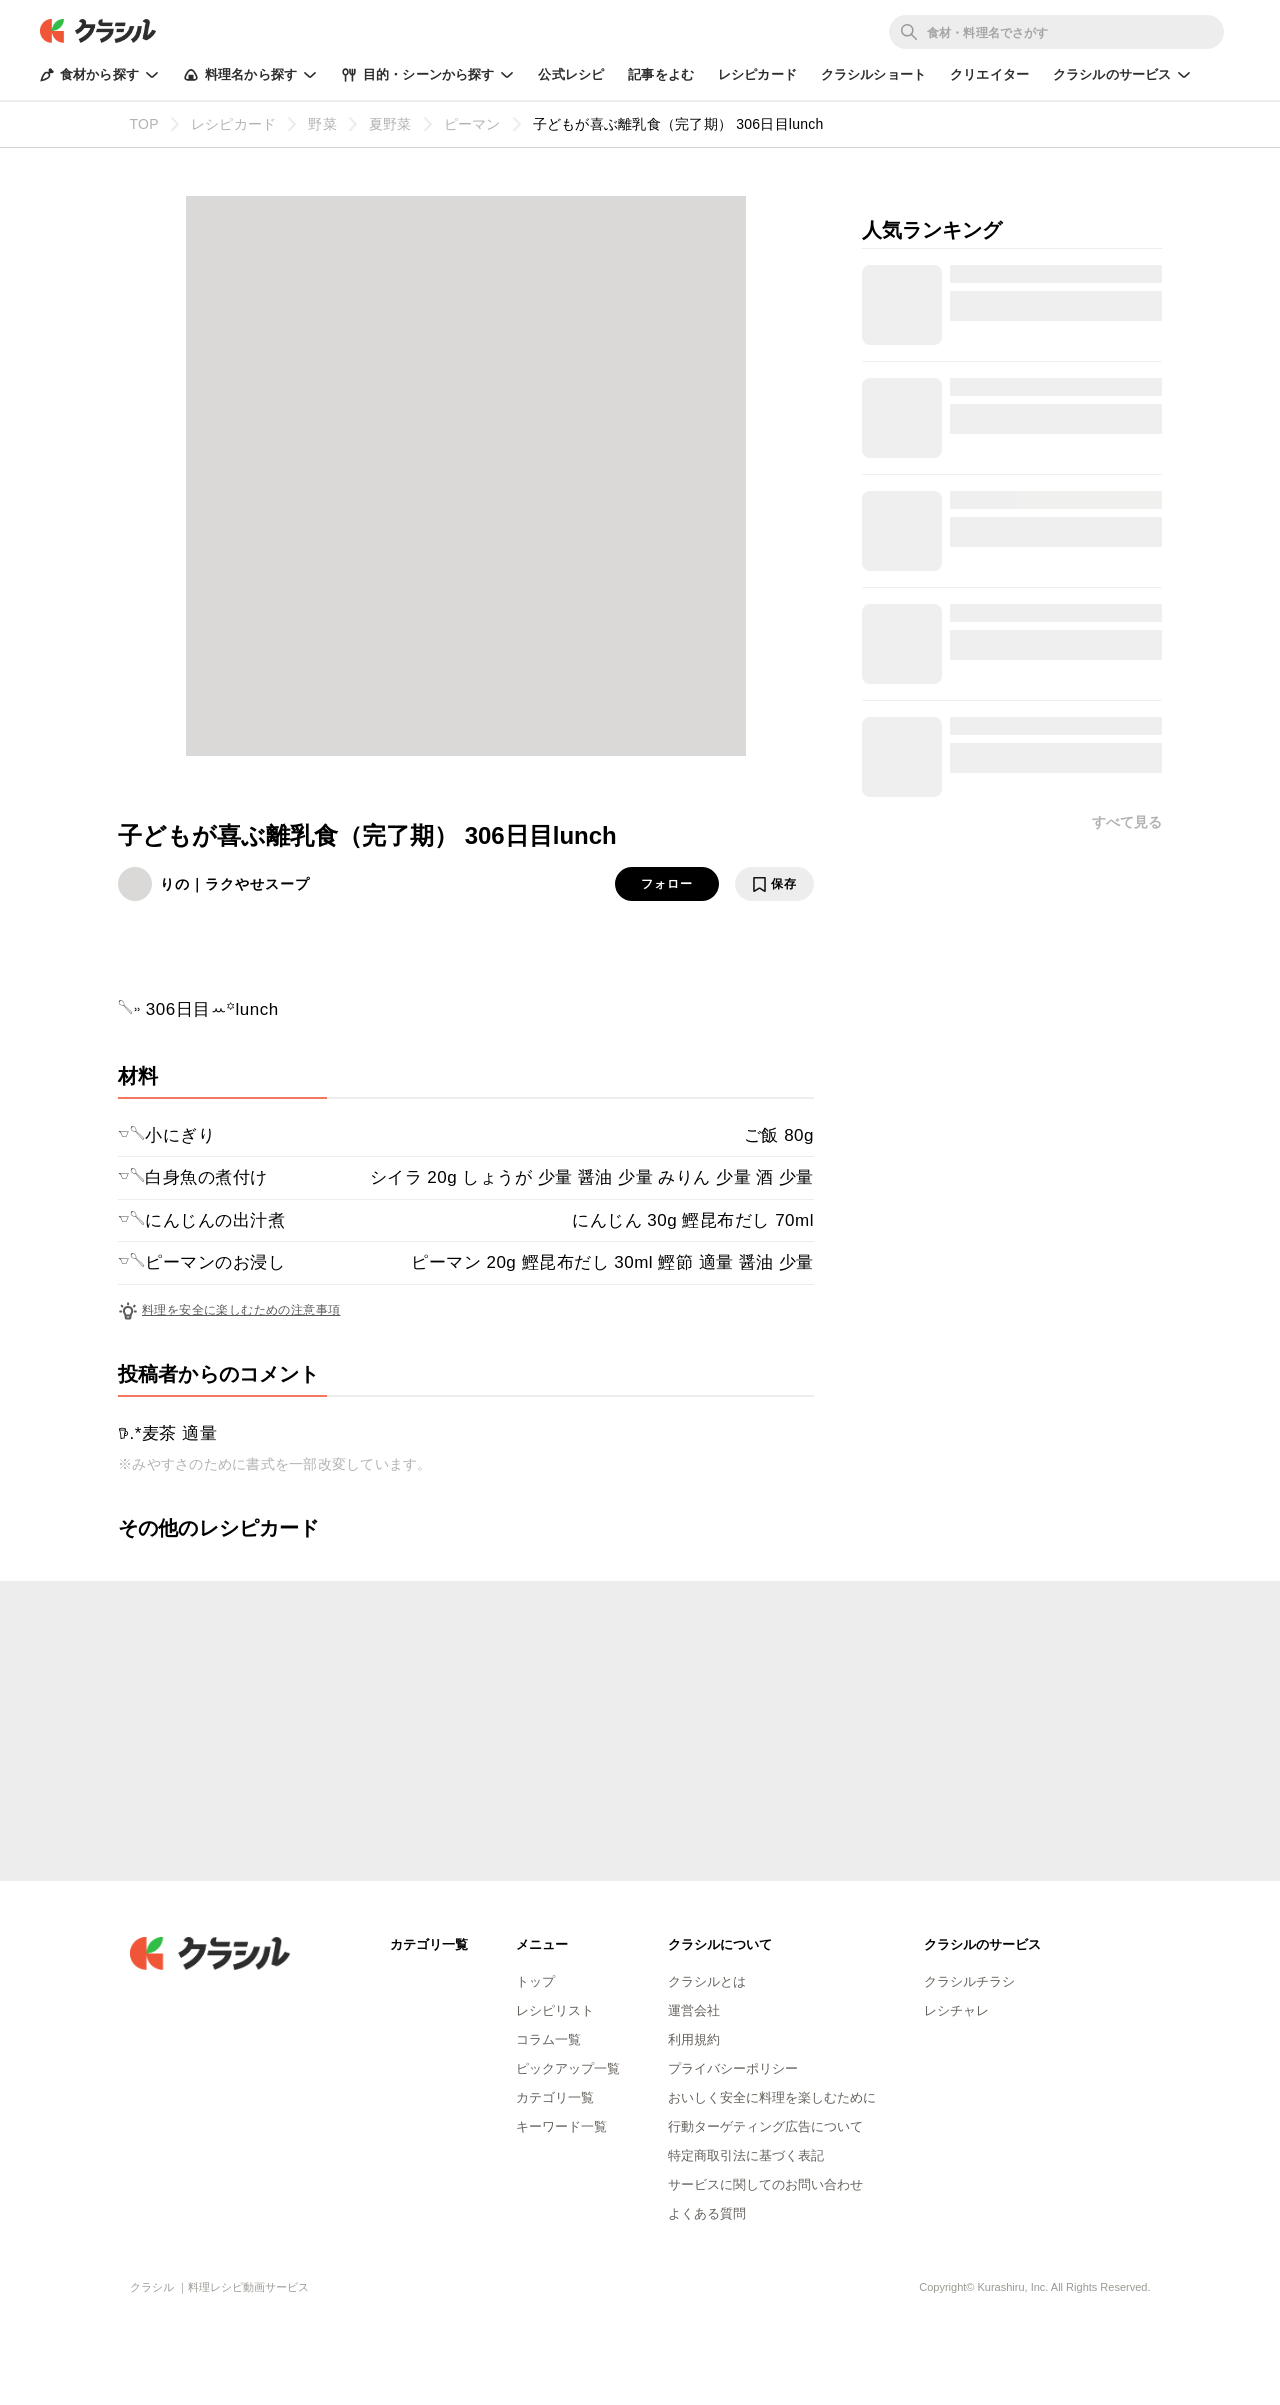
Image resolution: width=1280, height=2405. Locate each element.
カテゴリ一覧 (555, 2097)
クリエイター (989, 74)
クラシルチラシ (969, 1981)
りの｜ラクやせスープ (235, 884)
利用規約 (694, 2039)
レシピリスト (555, 2010)
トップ (535, 1981)
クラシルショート (873, 74)
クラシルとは (707, 1981)
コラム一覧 (548, 2039)
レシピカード (757, 74)
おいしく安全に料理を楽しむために (772, 2097)
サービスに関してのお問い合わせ (765, 2184)
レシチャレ (956, 2010)
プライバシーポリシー (733, 2068)
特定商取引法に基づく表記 (746, 2155)
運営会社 (694, 2010)
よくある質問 (707, 2213)
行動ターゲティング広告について (765, 2126)
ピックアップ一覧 (568, 2068)
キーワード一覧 (561, 2126)
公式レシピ (571, 74)
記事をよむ (661, 74)
